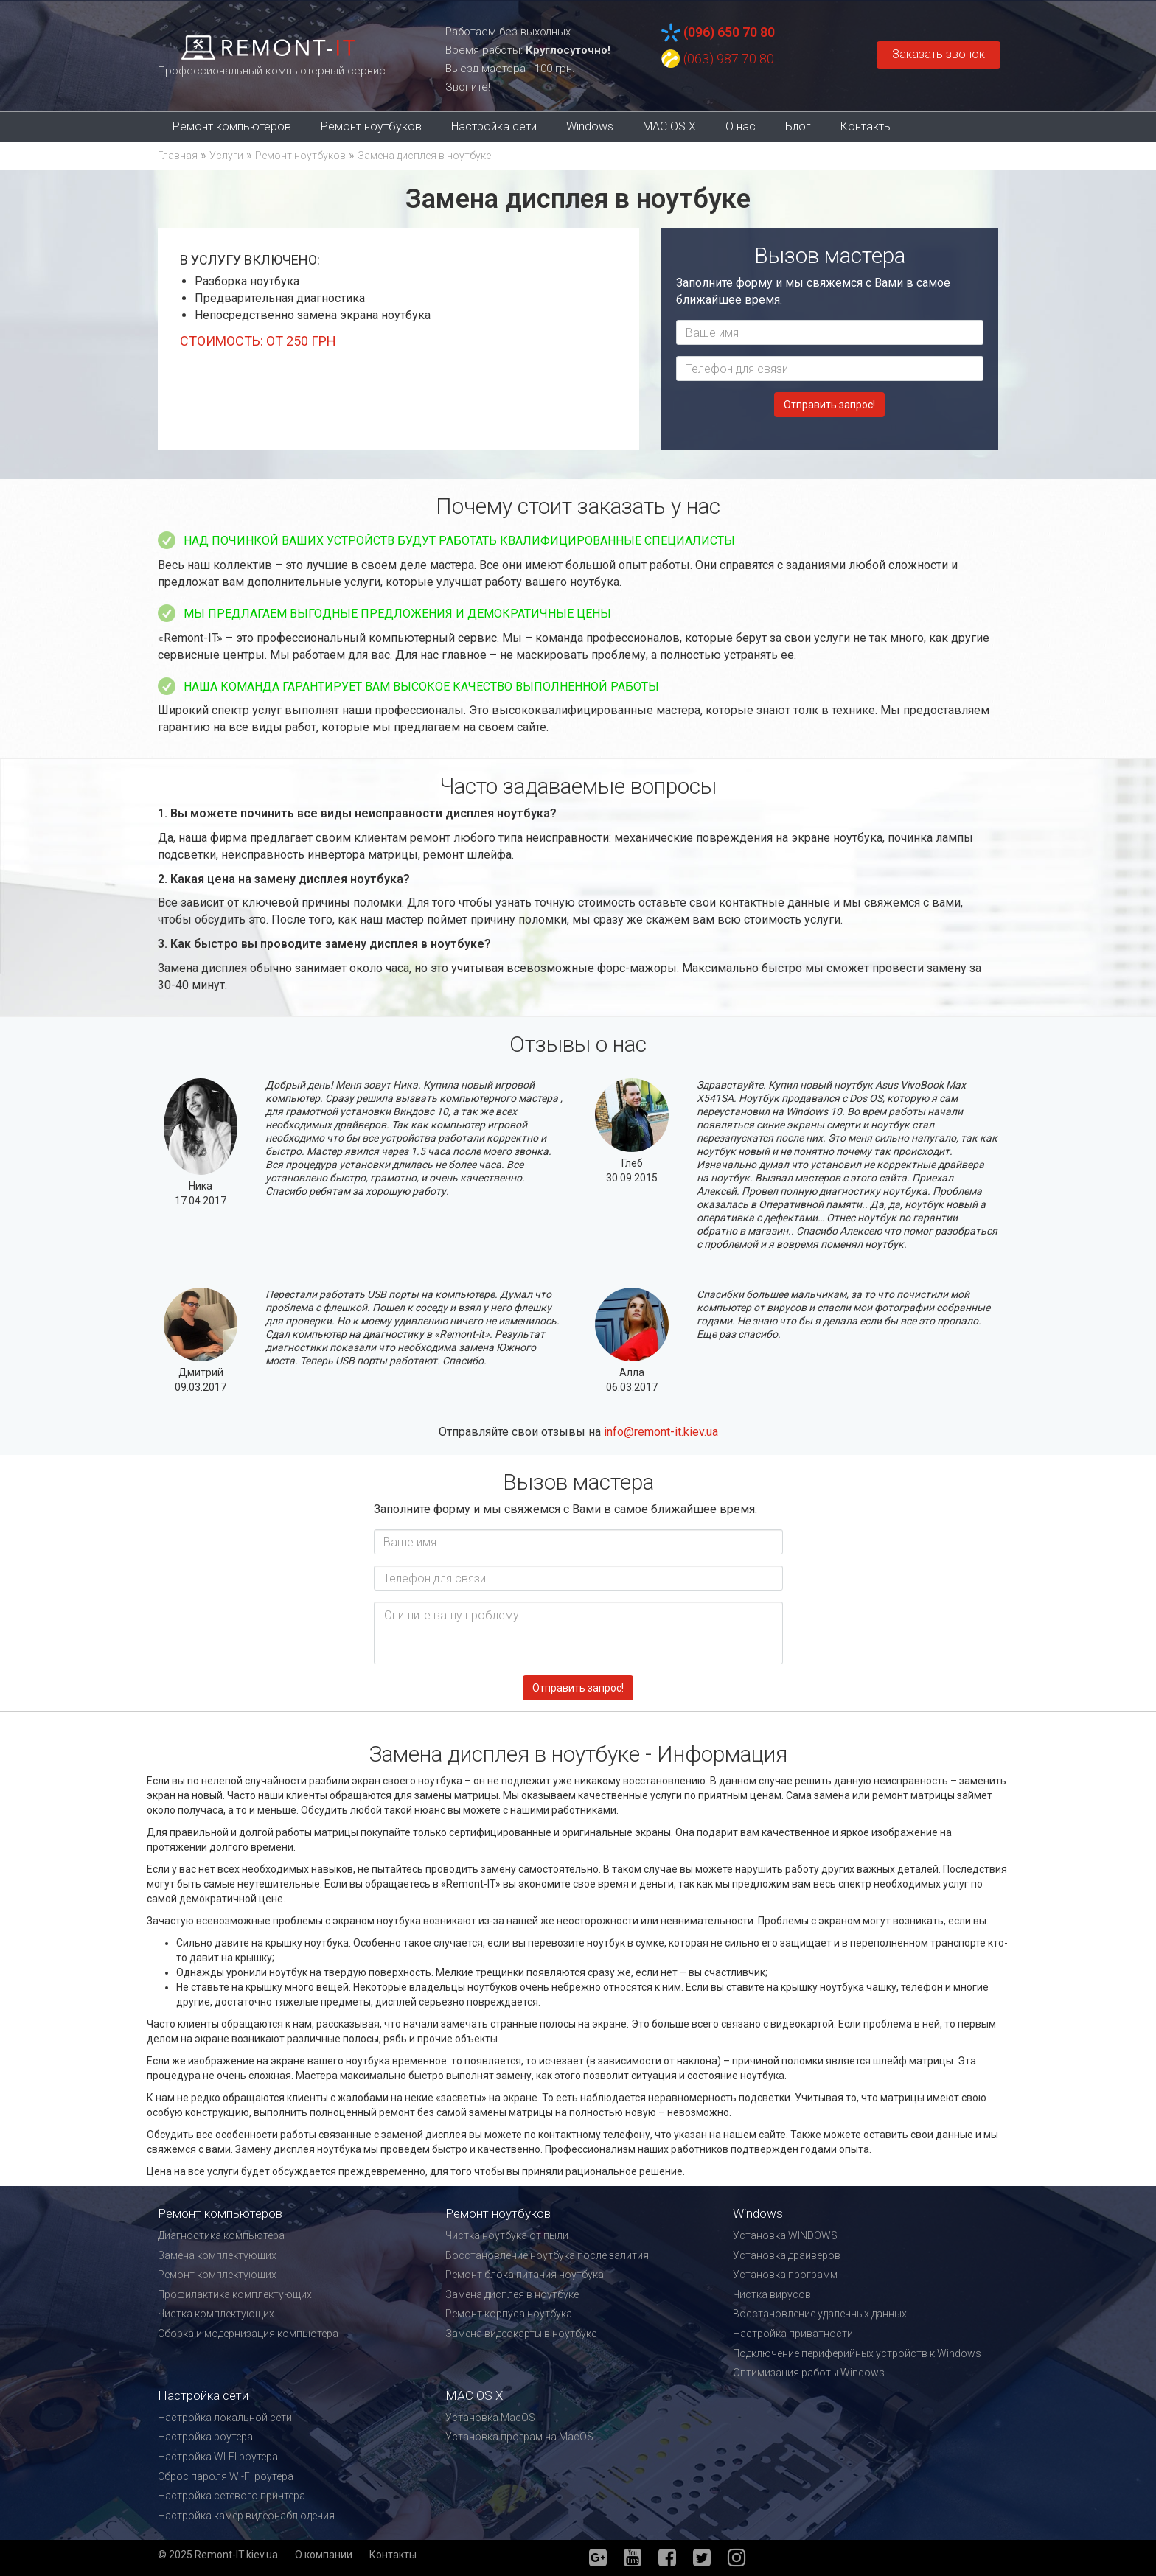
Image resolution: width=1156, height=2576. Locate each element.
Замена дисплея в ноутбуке (512, 2294)
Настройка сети (494, 126)
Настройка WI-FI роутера (218, 2456)
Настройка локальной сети (225, 2417)
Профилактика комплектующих (235, 2294)
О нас (740, 126)
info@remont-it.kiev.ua (661, 1432)
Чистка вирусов (772, 2294)
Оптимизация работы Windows (809, 2372)
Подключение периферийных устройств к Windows (857, 2353)
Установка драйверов (786, 2255)
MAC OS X (669, 126)
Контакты (866, 126)
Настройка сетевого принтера (231, 2496)
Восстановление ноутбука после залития (547, 2255)
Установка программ (785, 2274)
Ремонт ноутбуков (371, 126)
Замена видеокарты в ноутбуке (520, 2333)
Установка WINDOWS (785, 2235)
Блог (798, 126)
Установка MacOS (490, 2417)
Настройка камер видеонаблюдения (246, 2515)
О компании (323, 2555)
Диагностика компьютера (221, 2235)
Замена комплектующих (217, 2255)
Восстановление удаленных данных (820, 2314)
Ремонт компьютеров (232, 126)
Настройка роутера (205, 2437)
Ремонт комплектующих (217, 2274)
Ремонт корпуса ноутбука (508, 2314)
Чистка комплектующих (216, 2314)
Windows (589, 126)
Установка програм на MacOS (519, 2437)
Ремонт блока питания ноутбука (524, 2274)
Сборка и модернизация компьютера (248, 2333)
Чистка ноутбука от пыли (506, 2235)
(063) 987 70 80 (728, 58)
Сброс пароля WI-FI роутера (225, 2476)
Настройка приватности (793, 2333)
